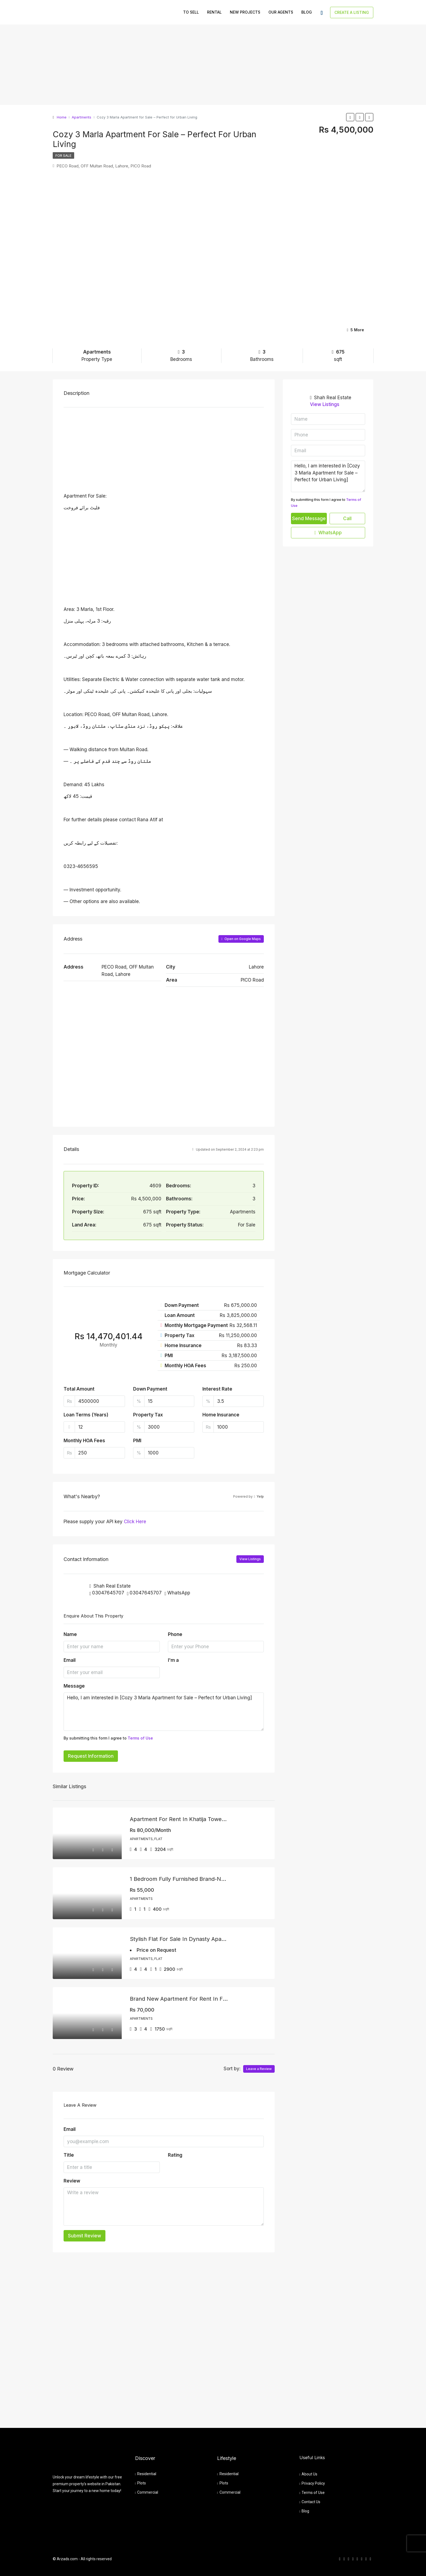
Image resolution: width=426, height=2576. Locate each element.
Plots (141, 2483)
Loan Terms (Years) (86, 1414)
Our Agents (280, 12)
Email (70, 1660)
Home (62, 117)
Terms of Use (140, 1738)
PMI (137, 1440)
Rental (214, 12)
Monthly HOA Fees (84, 1440)
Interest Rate (217, 1389)
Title (69, 2155)
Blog (306, 12)
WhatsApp (178, 1592)
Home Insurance (220, 1414)
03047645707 (108, 1592)
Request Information (91, 1756)
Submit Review (84, 2235)
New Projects (245, 12)
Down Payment (150, 1389)
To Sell (191, 12)
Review (72, 2181)
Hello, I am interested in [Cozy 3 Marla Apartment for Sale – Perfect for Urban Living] (164, 1712)
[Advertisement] (163, 65)
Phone (175, 1634)
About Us (309, 2474)
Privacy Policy (313, 2483)
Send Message (309, 518)
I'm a (173, 1660)
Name (70, 1634)
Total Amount (79, 1389)
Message (74, 1686)
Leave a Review (259, 2069)
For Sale (63, 156)
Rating (175, 2155)
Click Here (135, 1521)
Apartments (81, 117)
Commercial (147, 2492)
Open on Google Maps (241, 939)
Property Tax (148, 1414)
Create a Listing (351, 12)
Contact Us (311, 2502)
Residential (146, 2474)
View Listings (250, 1559)
